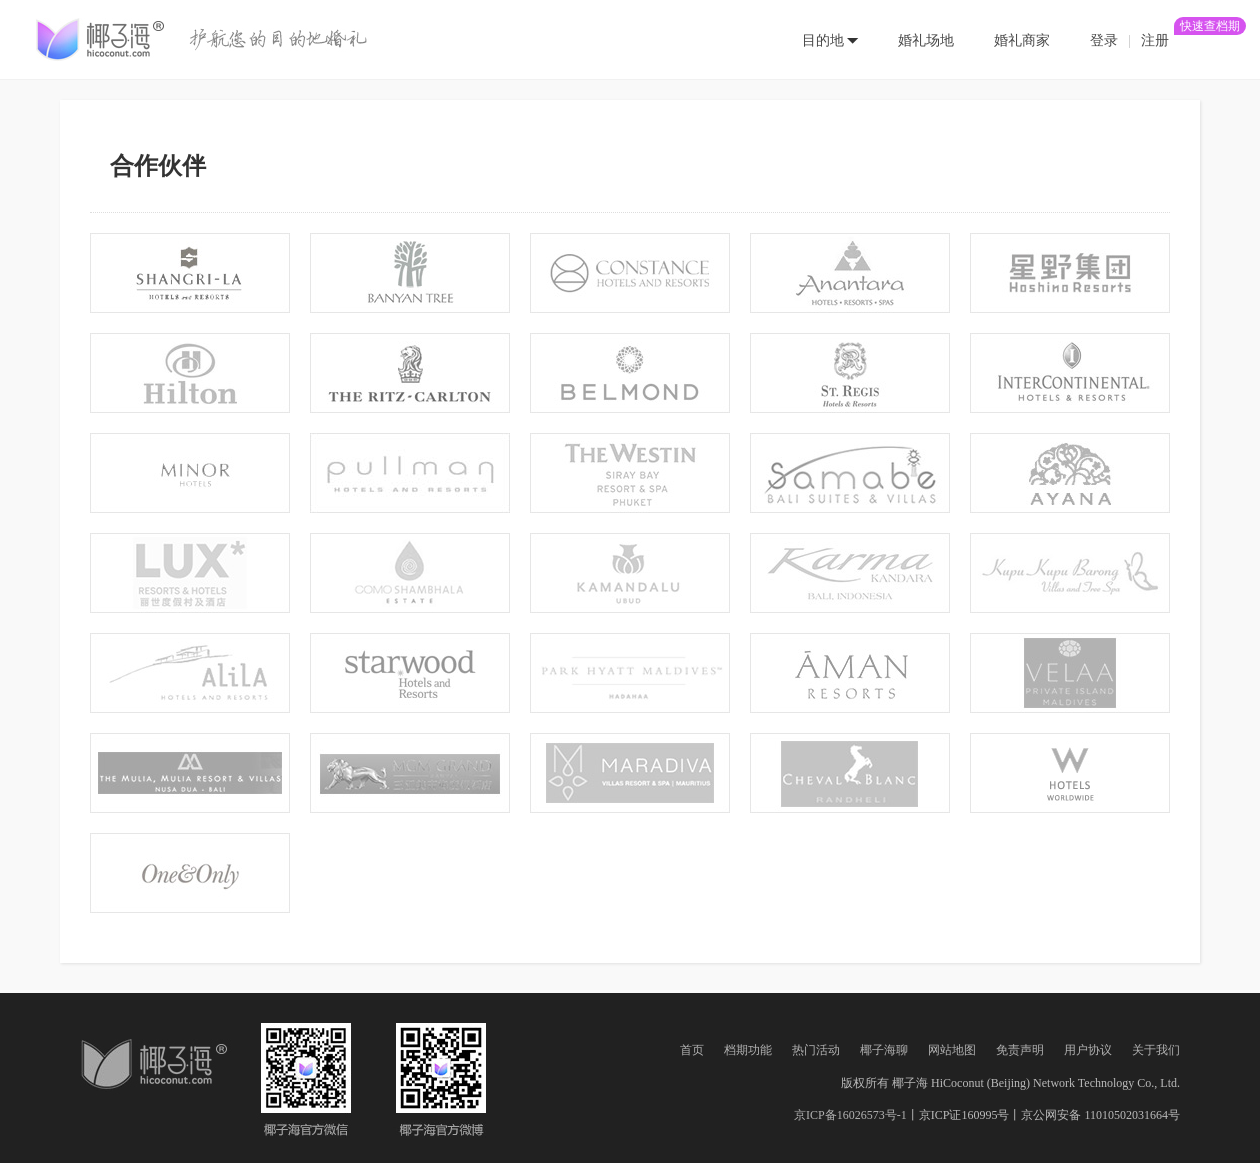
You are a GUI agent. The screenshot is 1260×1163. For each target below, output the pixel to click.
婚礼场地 (926, 40)
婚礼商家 (1022, 40)
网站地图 (952, 1050)
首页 (692, 1050)
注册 (1155, 33)
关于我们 (1156, 1050)
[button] (830, 39)
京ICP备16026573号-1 (850, 1115)
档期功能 (748, 1050)
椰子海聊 (884, 1050)
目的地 (823, 40)
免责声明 (1020, 1050)
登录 (1104, 40)
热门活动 (816, 1050)
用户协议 (1088, 1050)
